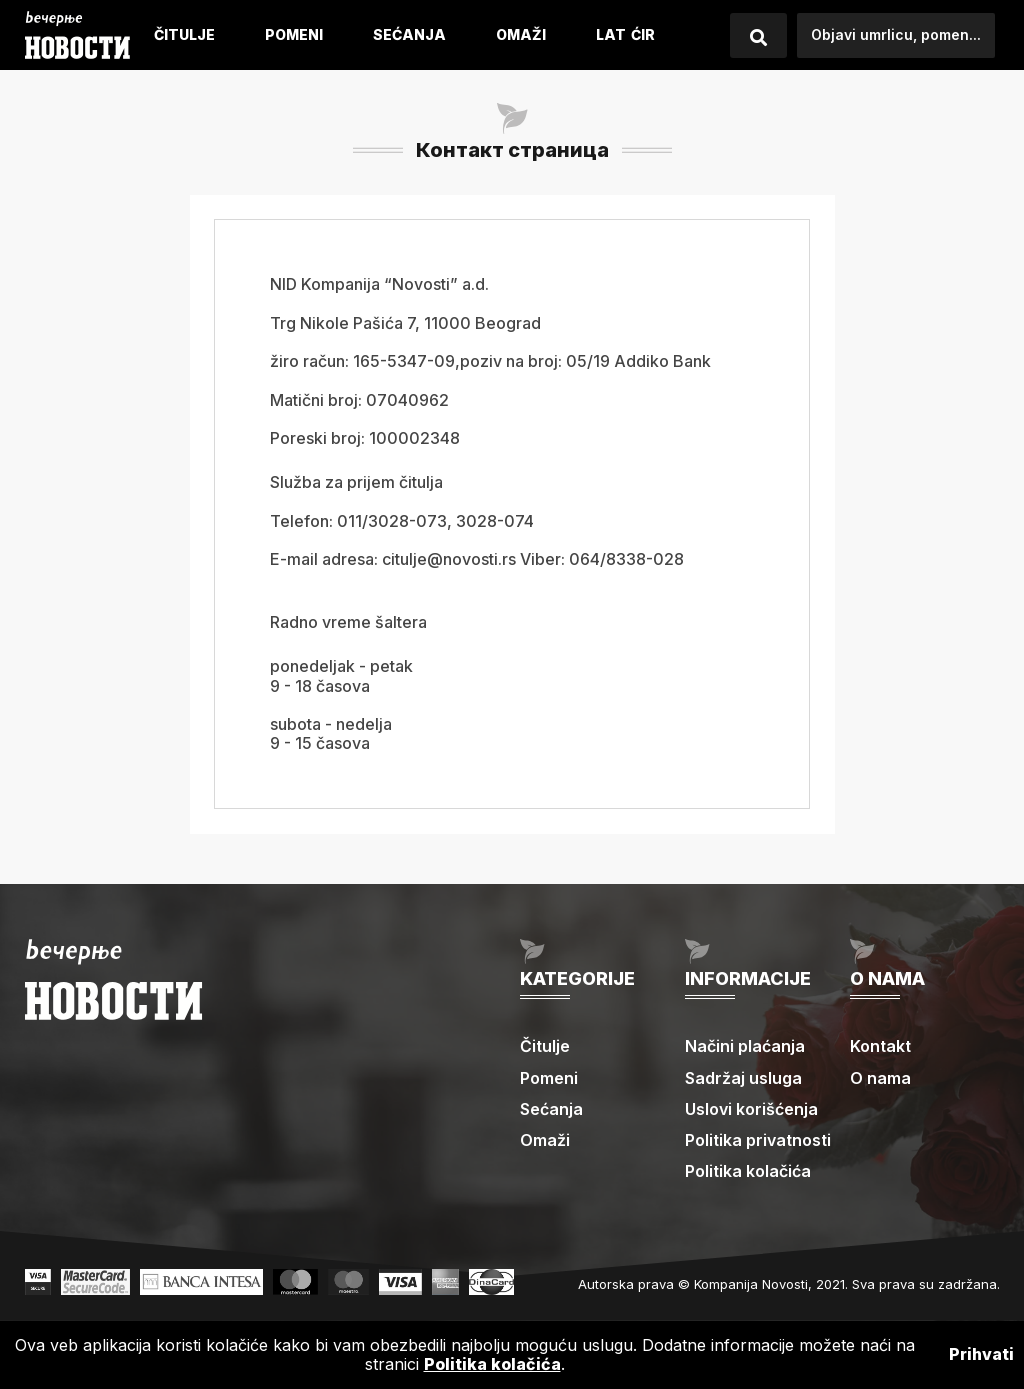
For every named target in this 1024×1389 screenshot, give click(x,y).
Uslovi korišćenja (751, 1109)
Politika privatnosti (758, 1140)
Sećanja (409, 34)
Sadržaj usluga (743, 1078)
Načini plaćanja (745, 1046)
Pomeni (294, 34)
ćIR (643, 34)
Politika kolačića (748, 1171)
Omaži (521, 34)
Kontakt (880, 1046)
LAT (611, 34)
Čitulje (184, 34)
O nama (880, 1078)
